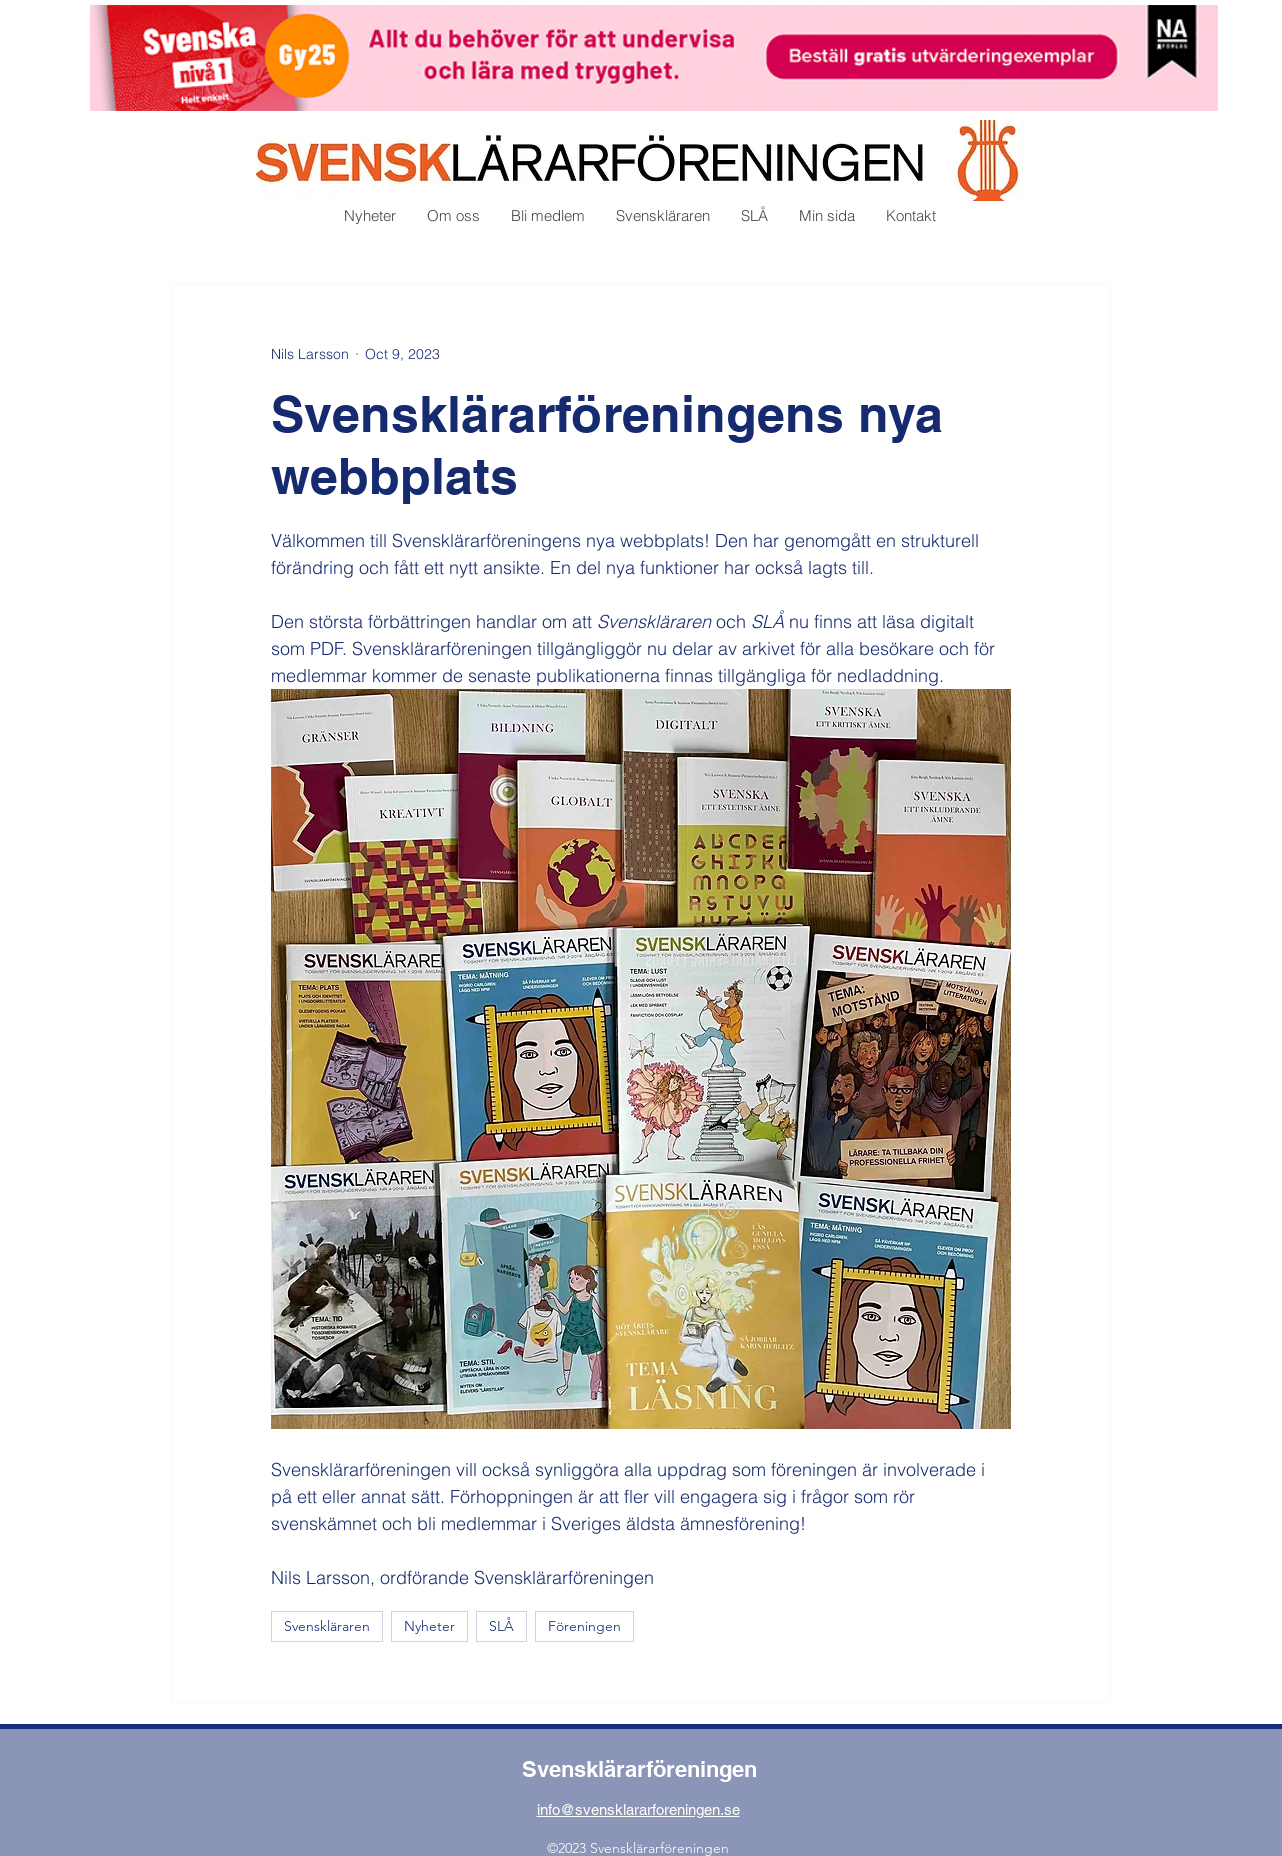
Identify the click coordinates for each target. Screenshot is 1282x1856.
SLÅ (501, 1626)
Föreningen (584, 1626)
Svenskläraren (327, 1626)
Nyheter (429, 1626)
